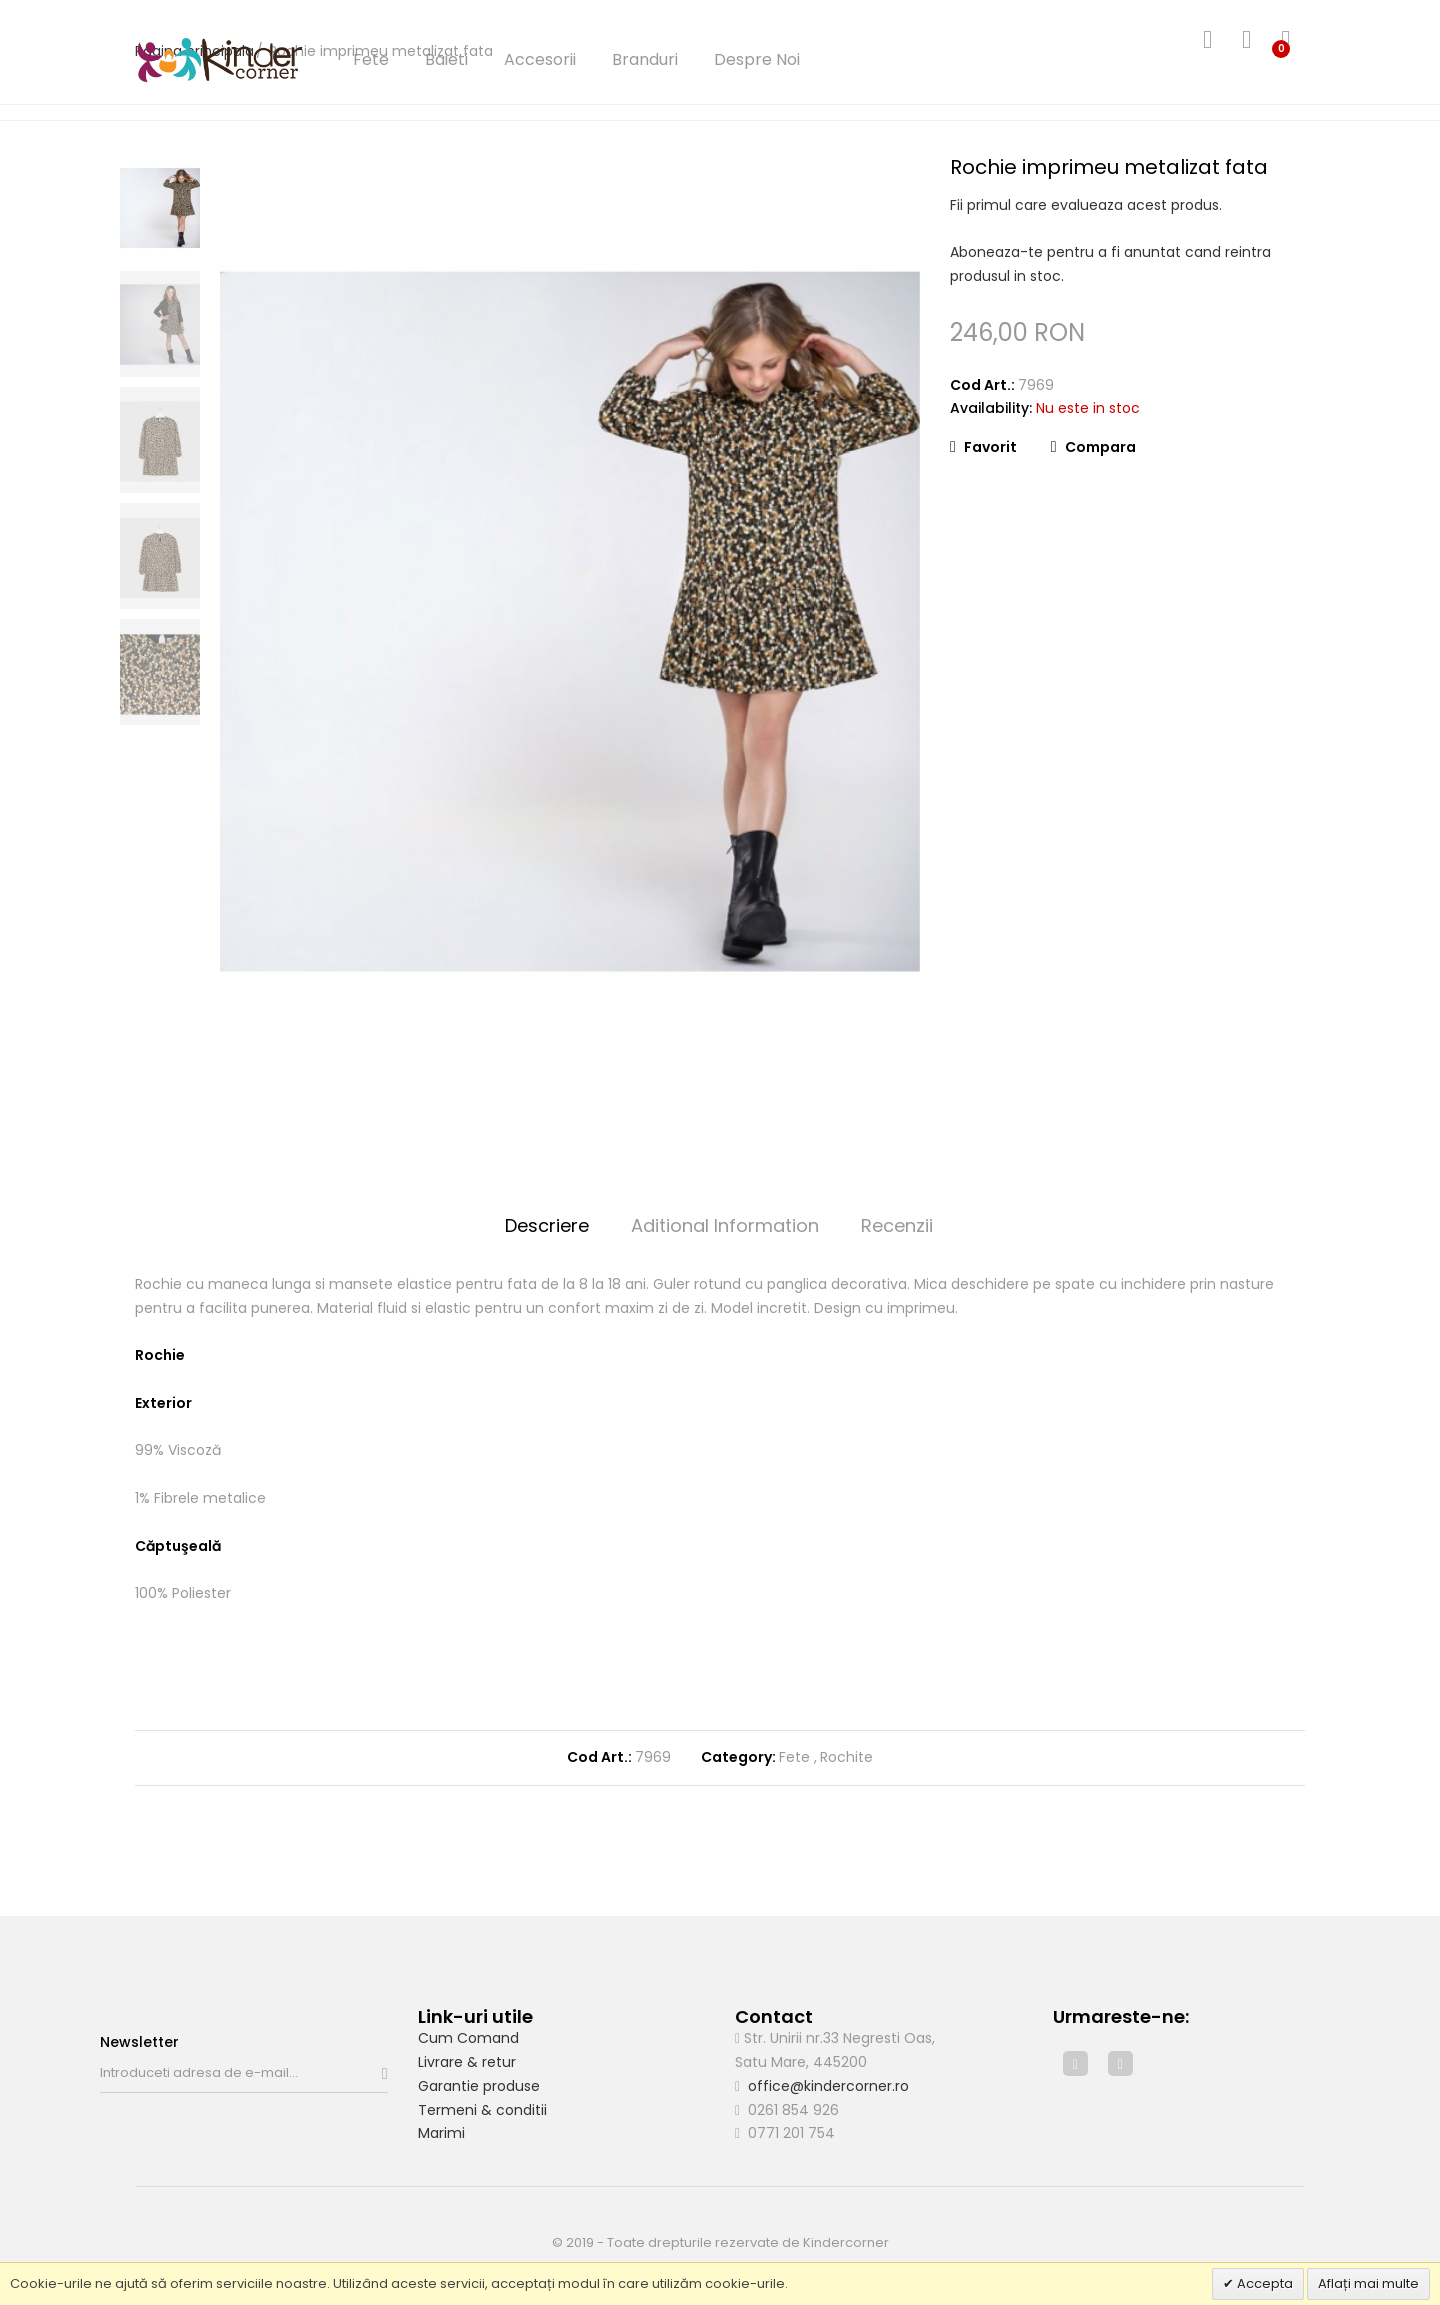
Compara (1093, 447)
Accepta (1263, 2283)
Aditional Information (725, 1225)
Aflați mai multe (1368, 2283)
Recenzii (897, 1225)
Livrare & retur (467, 2062)
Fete (371, 59)
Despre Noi (757, 59)
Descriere (547, 1225)
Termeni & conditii (482, 2110)
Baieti (446, 59)
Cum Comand (468, 2038)
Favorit (983, 447)
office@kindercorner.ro (828, 2086)
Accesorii (540, 59)
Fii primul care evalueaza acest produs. (1086, 205)
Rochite (846, 1757)
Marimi (441, 2133)
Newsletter (139, 2042)
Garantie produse (479, 2086)
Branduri (645, 59)
